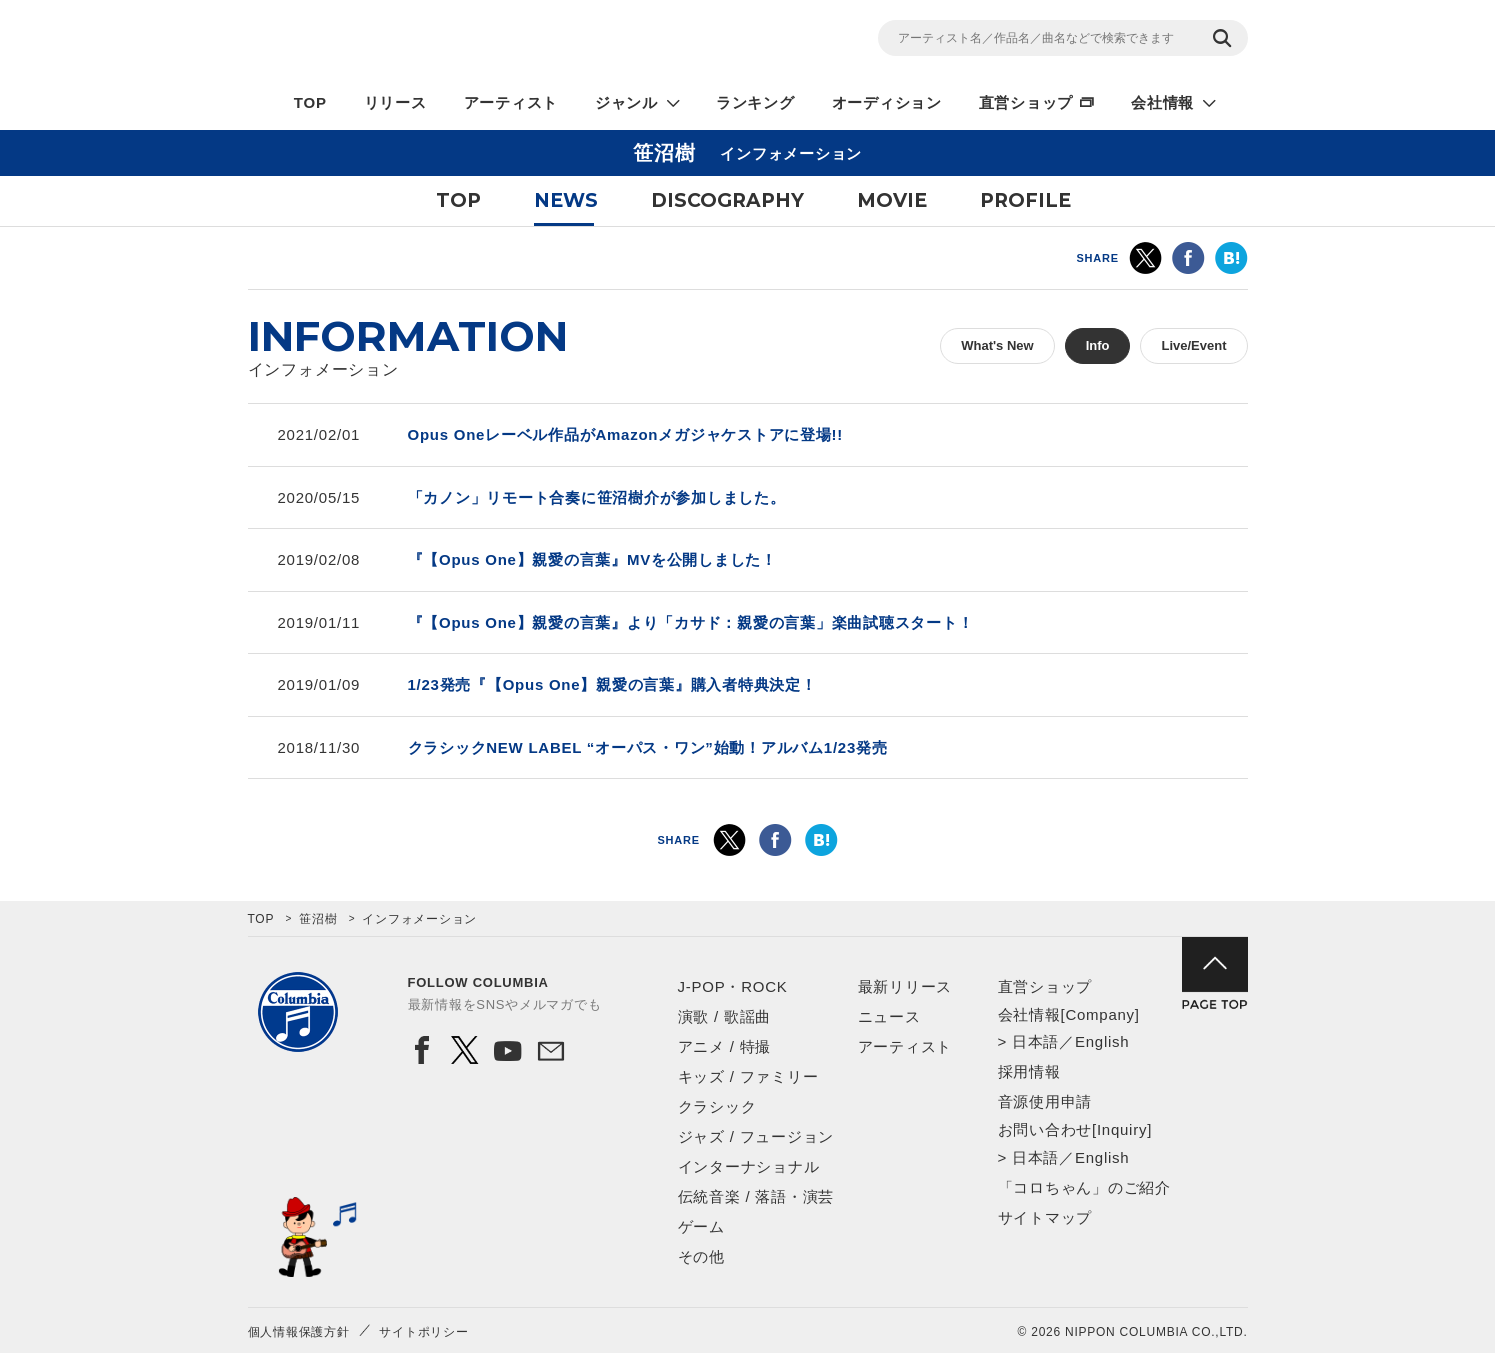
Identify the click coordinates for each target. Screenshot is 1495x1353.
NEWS (566, 200)
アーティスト (511, 102)
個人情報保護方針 (299, 1332)
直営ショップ (1026, 102)
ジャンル (626, 102)
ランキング (755, 102)
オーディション (887, 102)
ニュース (889, 1016)
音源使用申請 (1045, 1101)
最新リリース (905, 986)
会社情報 (1162, 102)
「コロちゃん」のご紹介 (1084, 1187)
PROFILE (1025, 200)
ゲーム (701, 1226)
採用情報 (1029, 1071)
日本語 (1035, 1041)
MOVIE (892, 200)
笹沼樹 (318, 919)
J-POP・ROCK (733, 986)
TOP (310, 102)
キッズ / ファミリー (748, 1076)
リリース (395, 102)
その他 (701, 1256)
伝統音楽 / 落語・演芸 (756, 1196)
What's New (997, 345)
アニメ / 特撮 (725, 1046)
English (1102, 1041)
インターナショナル (749, 1166)
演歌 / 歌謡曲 (725, 1016)
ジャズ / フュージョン (756, 1136)
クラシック (717, 1106)
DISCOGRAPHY (727, 200)
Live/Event (1193, 345)
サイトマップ (1045, 1217)
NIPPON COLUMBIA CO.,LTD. (428, 41)
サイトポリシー (423, 1332)
